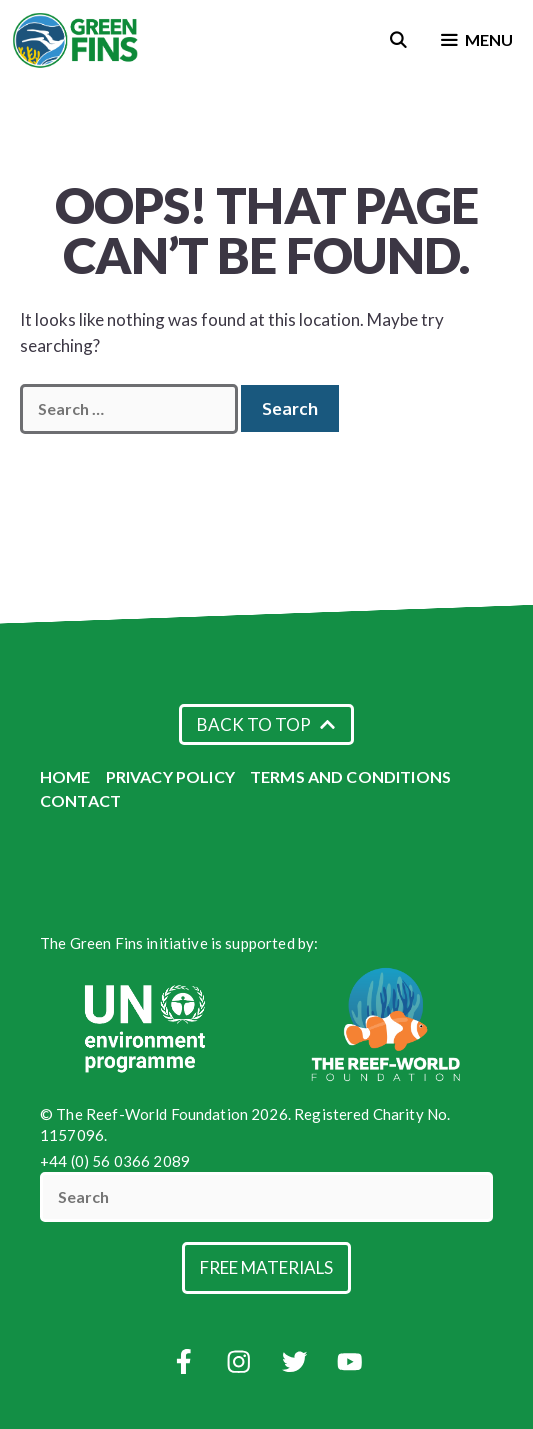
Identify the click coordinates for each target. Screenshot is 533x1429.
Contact (80, 800)
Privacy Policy (170, 776)
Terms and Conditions (350, 776)
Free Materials (266, 1267)
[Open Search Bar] (398, 40)
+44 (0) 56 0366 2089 (115, 1161)
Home (65, 776)
